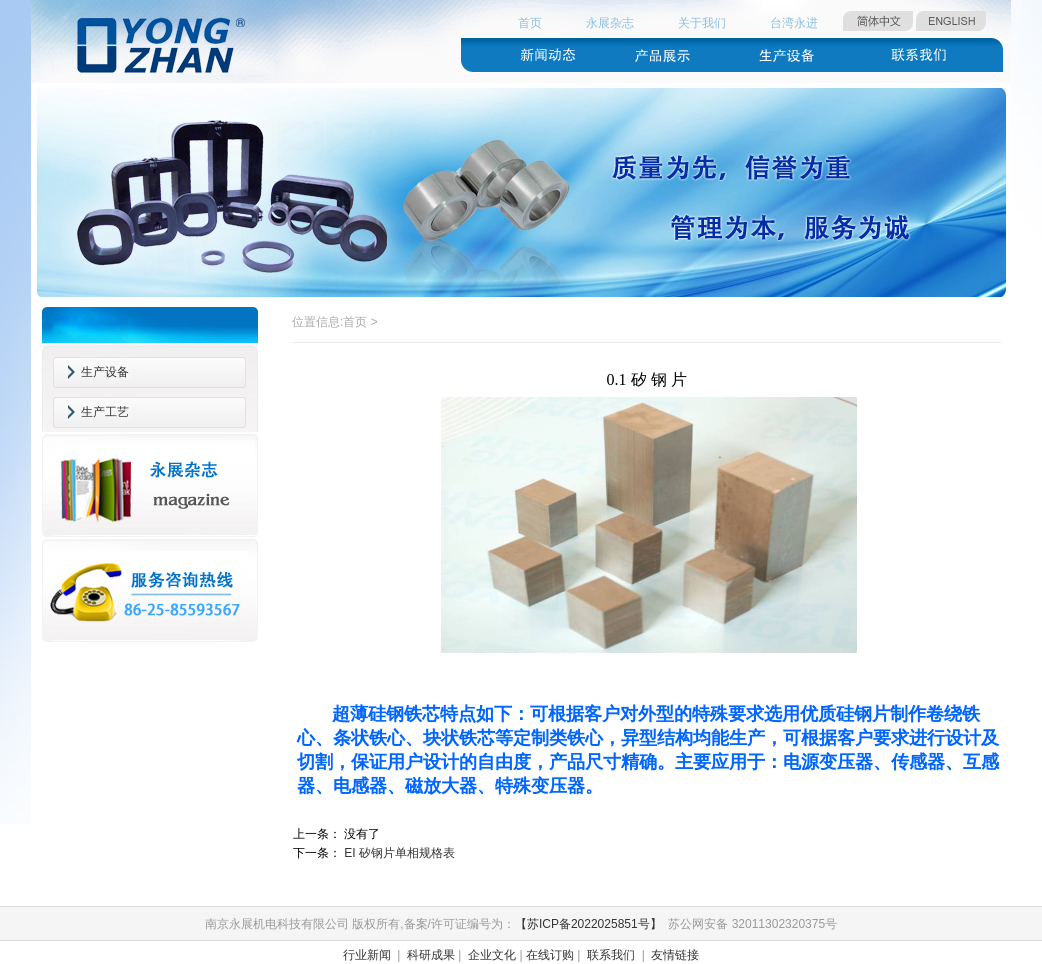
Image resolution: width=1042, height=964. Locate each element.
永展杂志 (610, 23)
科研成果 (431, 955)
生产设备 (105, 372)
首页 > (360, 322)
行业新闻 (367, 955)
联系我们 (611, 955)
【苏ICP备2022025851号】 (588, 924)
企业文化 (492, 955)
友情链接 (675, 955)
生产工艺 (105, 412)
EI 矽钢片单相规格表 (399, 853)
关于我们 (702, 23)
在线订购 (550, 955)
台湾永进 (794, 23)
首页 (530, 23)
